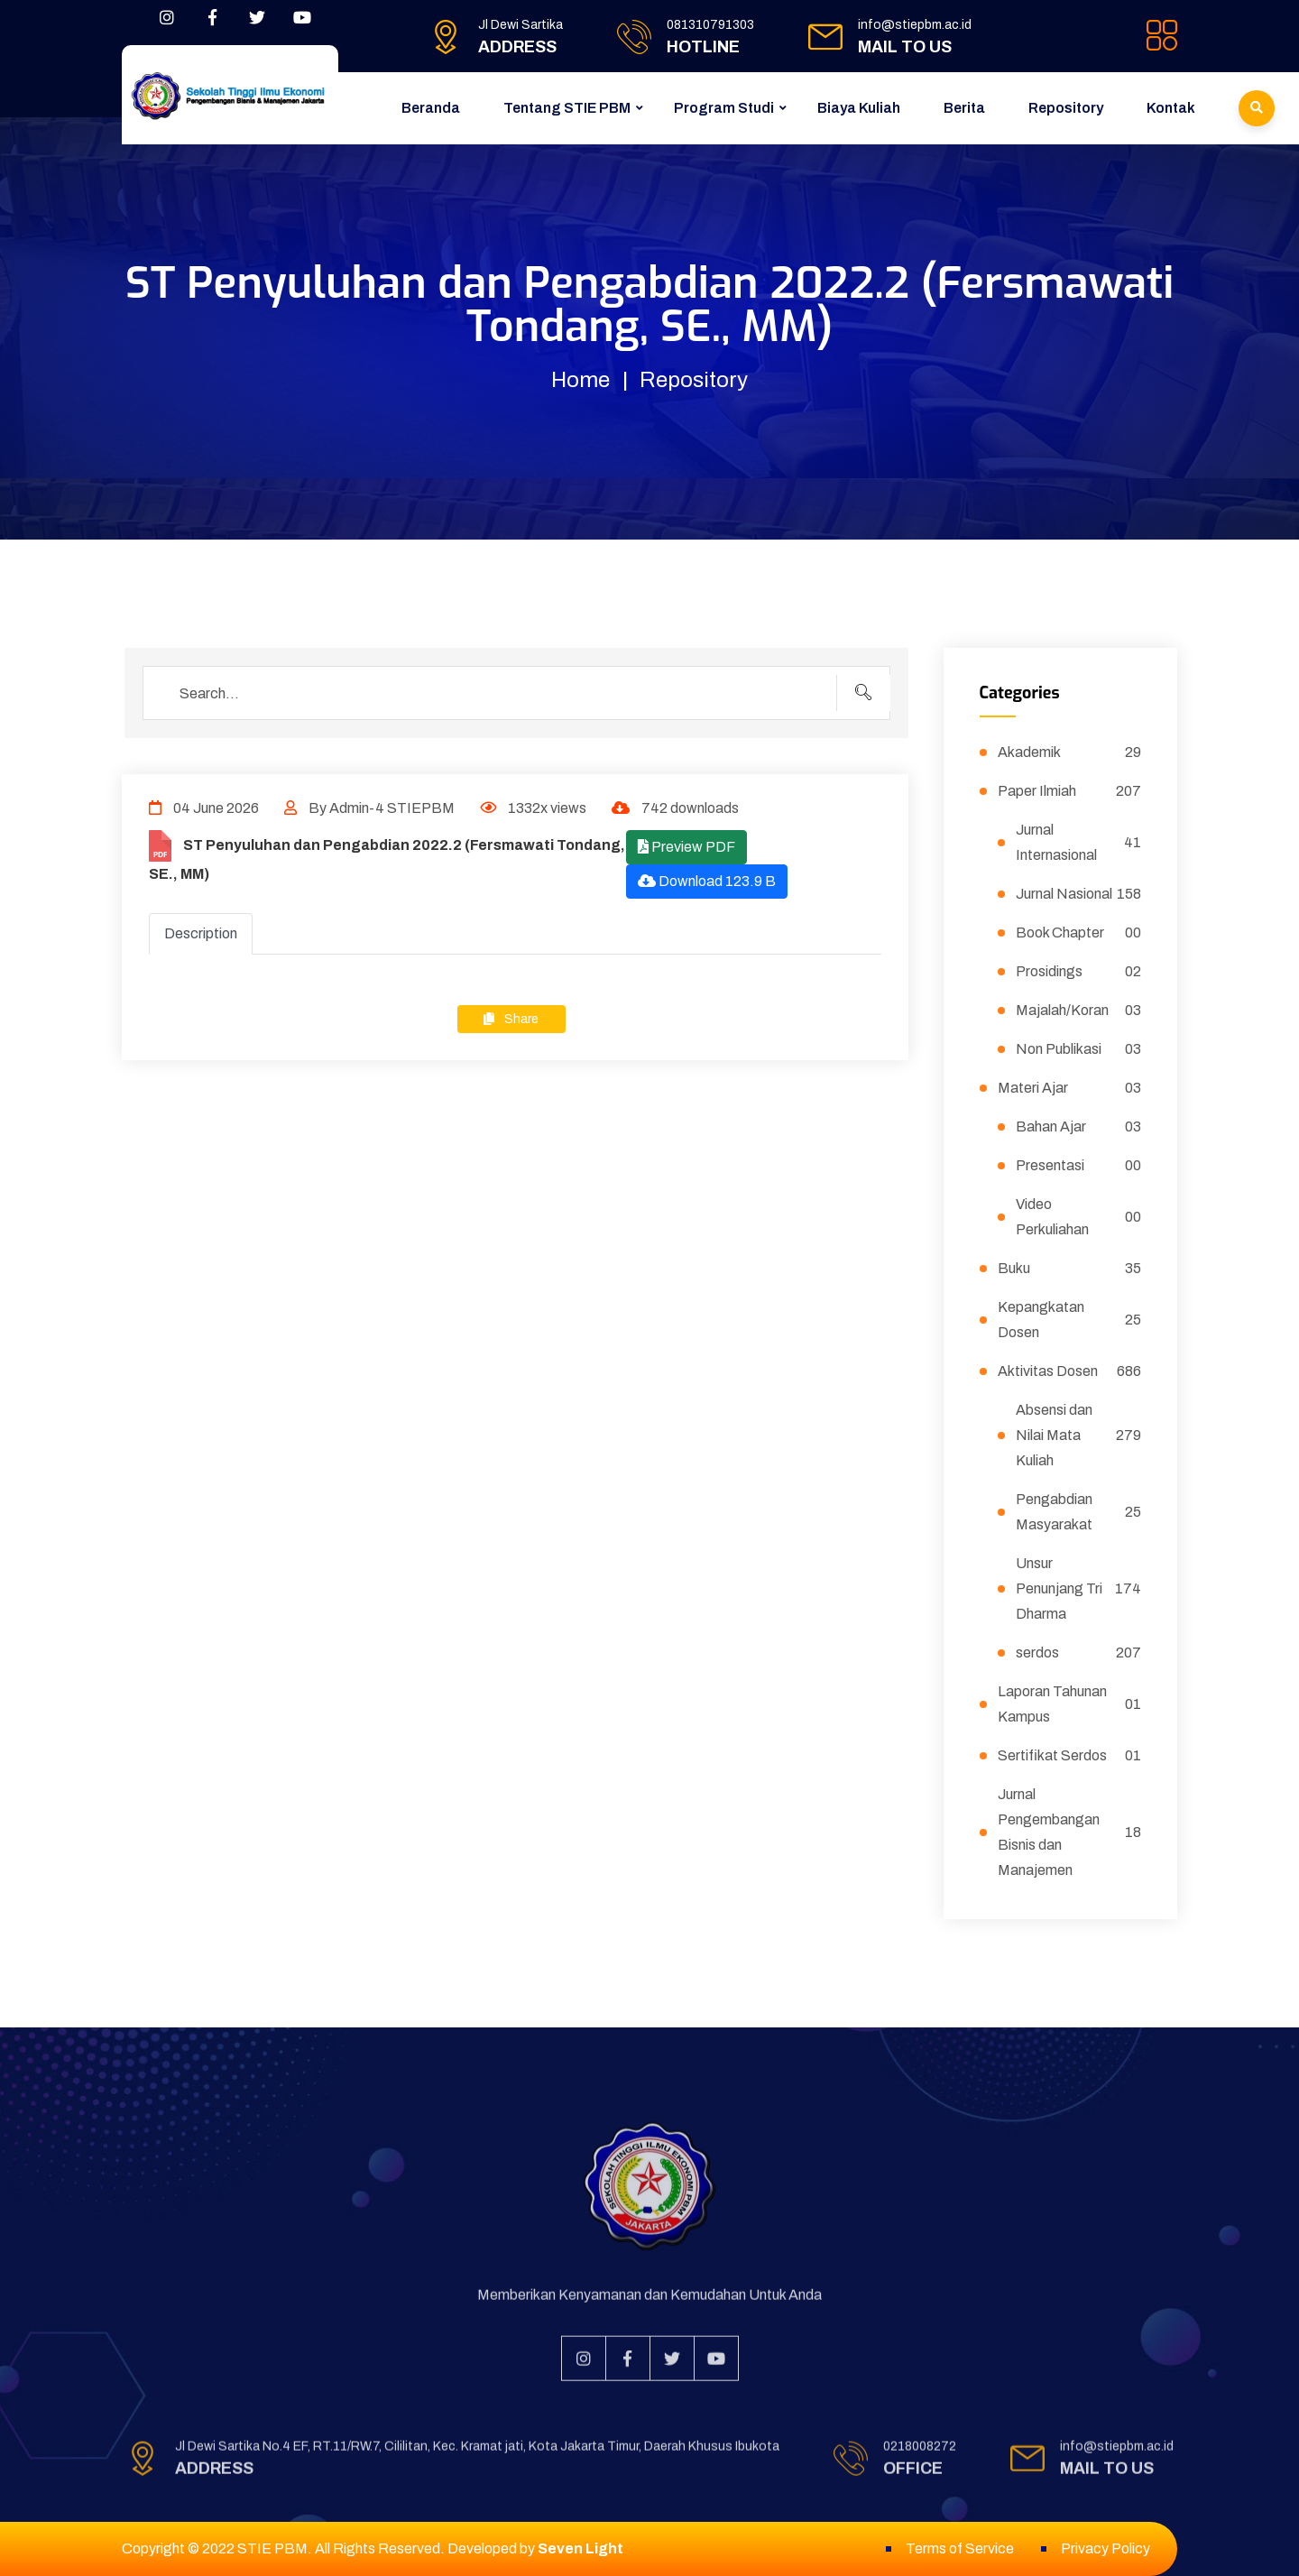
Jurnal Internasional (1079, 842)
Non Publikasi (1079, 1049)
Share (511, 1019)
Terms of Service (960, 2548)
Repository (1065, 107)
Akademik (1070, 752)
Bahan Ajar (1079, 1127)
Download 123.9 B (707, 881)
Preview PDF (686, 846)
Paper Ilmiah (1070, 791)
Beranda (430, 107)
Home (580, 380)
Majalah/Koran (1079, 1010)
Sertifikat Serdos (1070, 1755)
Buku (1070, 1268)
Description (200, 933)
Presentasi (1079, 1165)
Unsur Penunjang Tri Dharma (1079, 1588)
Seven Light (580, 2548)
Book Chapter (1079, 933)
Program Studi (724, 107)
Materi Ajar (1070, 1088)
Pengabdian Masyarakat (1079, 1511)
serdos (1079, 1653)
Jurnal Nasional (1079, 894)
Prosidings (1079, 971)
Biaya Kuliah (858, 107)
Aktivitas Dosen (1070, 1371)
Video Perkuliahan (1079, 1216)
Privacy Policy (1105, 2548)
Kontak (1171, 107)
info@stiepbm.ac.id (915, 25)
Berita (964, 107)
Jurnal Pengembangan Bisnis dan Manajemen (1070, 1832)
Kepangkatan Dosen (1070, 1319)
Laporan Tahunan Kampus (1070, 1704)
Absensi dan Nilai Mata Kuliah (1079, 1435)
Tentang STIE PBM (567, 107)
